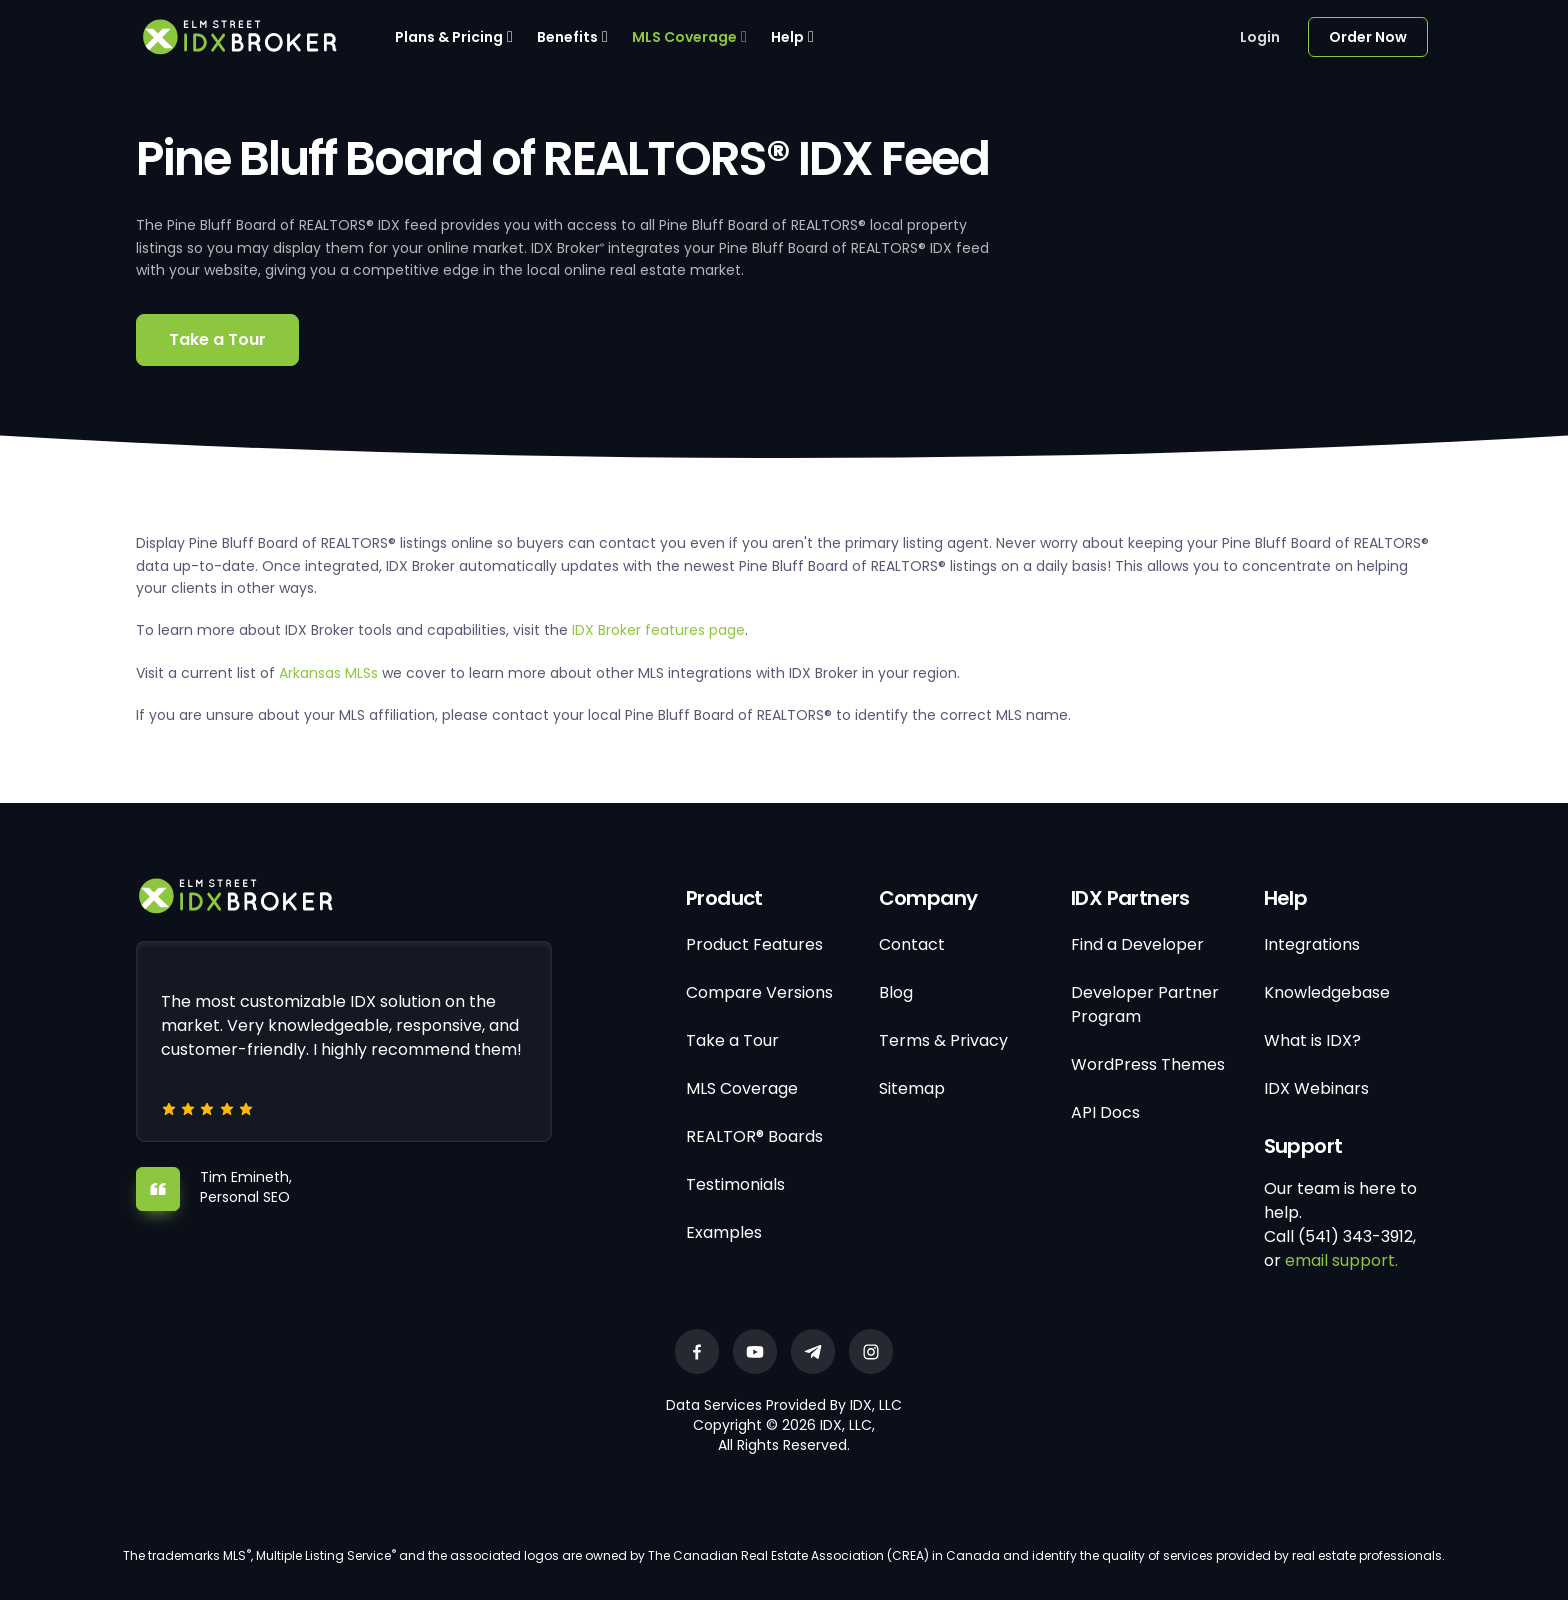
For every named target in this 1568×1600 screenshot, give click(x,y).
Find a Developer (1137, 944)
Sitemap (912, 1088)
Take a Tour (217, 339)
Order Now (1368, 37)
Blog (896, 992)
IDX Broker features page (658, 630)
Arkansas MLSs (328, 673)
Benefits (567, 37)
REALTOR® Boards (754, 1136)
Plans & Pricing (449, 37)
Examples (724, 1232)
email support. (1341, 1260)
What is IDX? (1312, 1040)
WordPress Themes (1148, 1064)
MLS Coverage (684, 37)
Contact (912, 944)
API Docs (1105, 1112)
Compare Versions (759, 992)
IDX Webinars (1316, 1088)
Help (787, 37)
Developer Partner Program (1145, 1004)
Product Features (754, 944)
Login (1260, 37)
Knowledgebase (1327, 992)
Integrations (1312, 944)
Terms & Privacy (943, 1040)
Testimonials (735, 1184)
